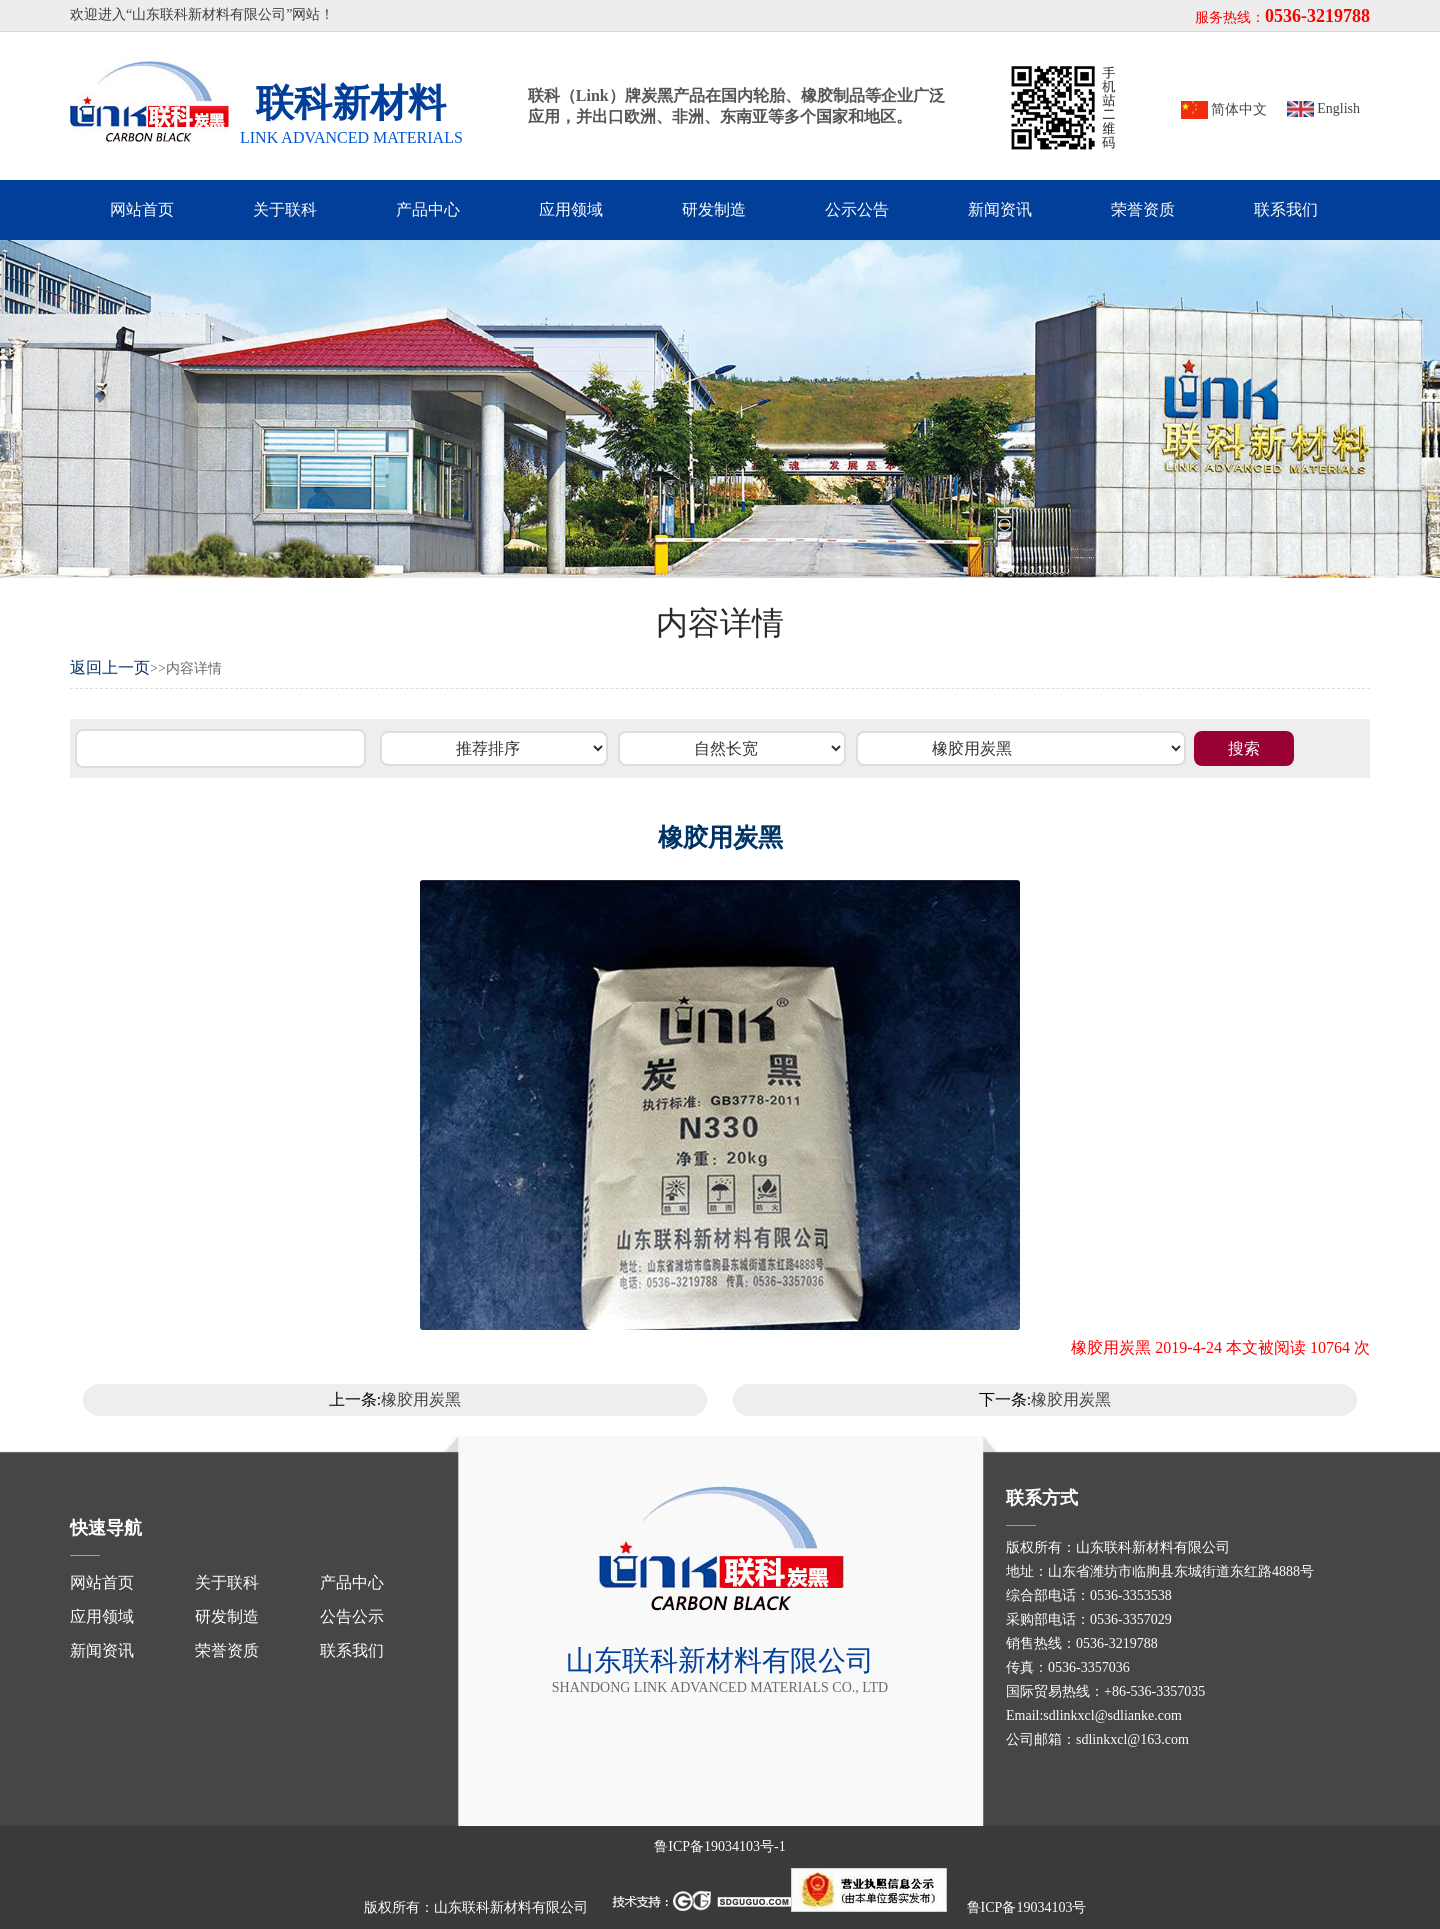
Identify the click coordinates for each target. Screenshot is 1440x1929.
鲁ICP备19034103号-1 (719, 1846)
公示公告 (857, 209)
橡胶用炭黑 (421, 1399)
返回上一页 (110, 667)
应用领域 (571, 209)
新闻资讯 (1000, 209)
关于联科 (285, 209)
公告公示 (352, 1616)
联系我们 (1286, 209)
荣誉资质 (1143, 209)
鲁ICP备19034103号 (1027, 1907)
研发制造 (714, 209)
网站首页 (142, 209)
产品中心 (428, 209)
